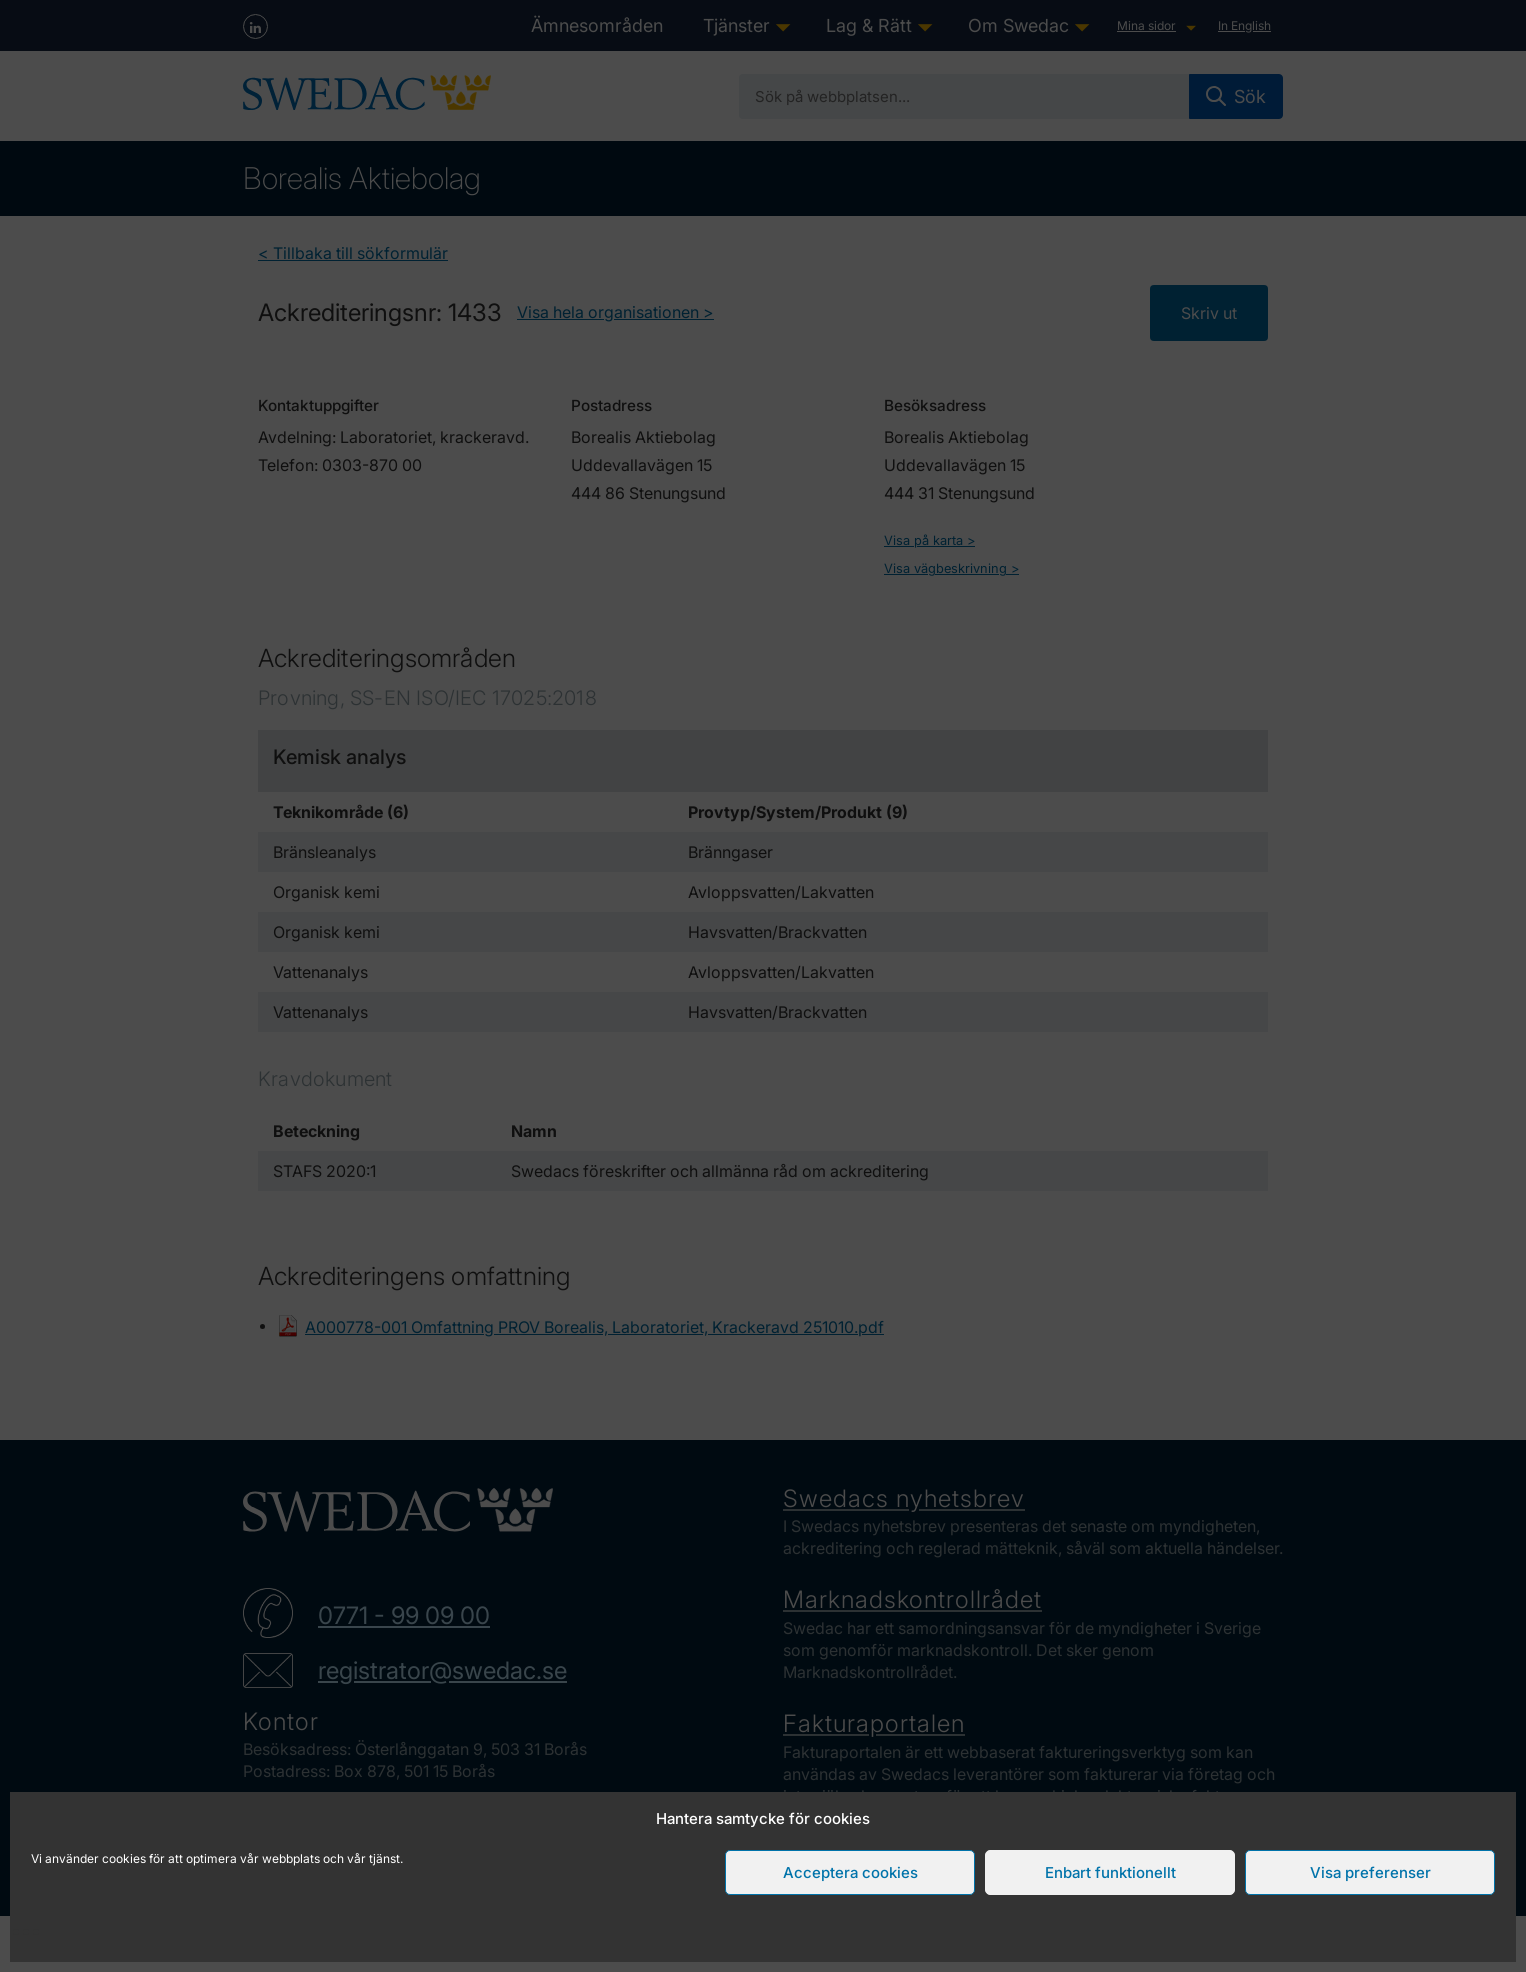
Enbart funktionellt (1110, 1872)
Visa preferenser (1370, 1872)
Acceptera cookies (850, 1872)
